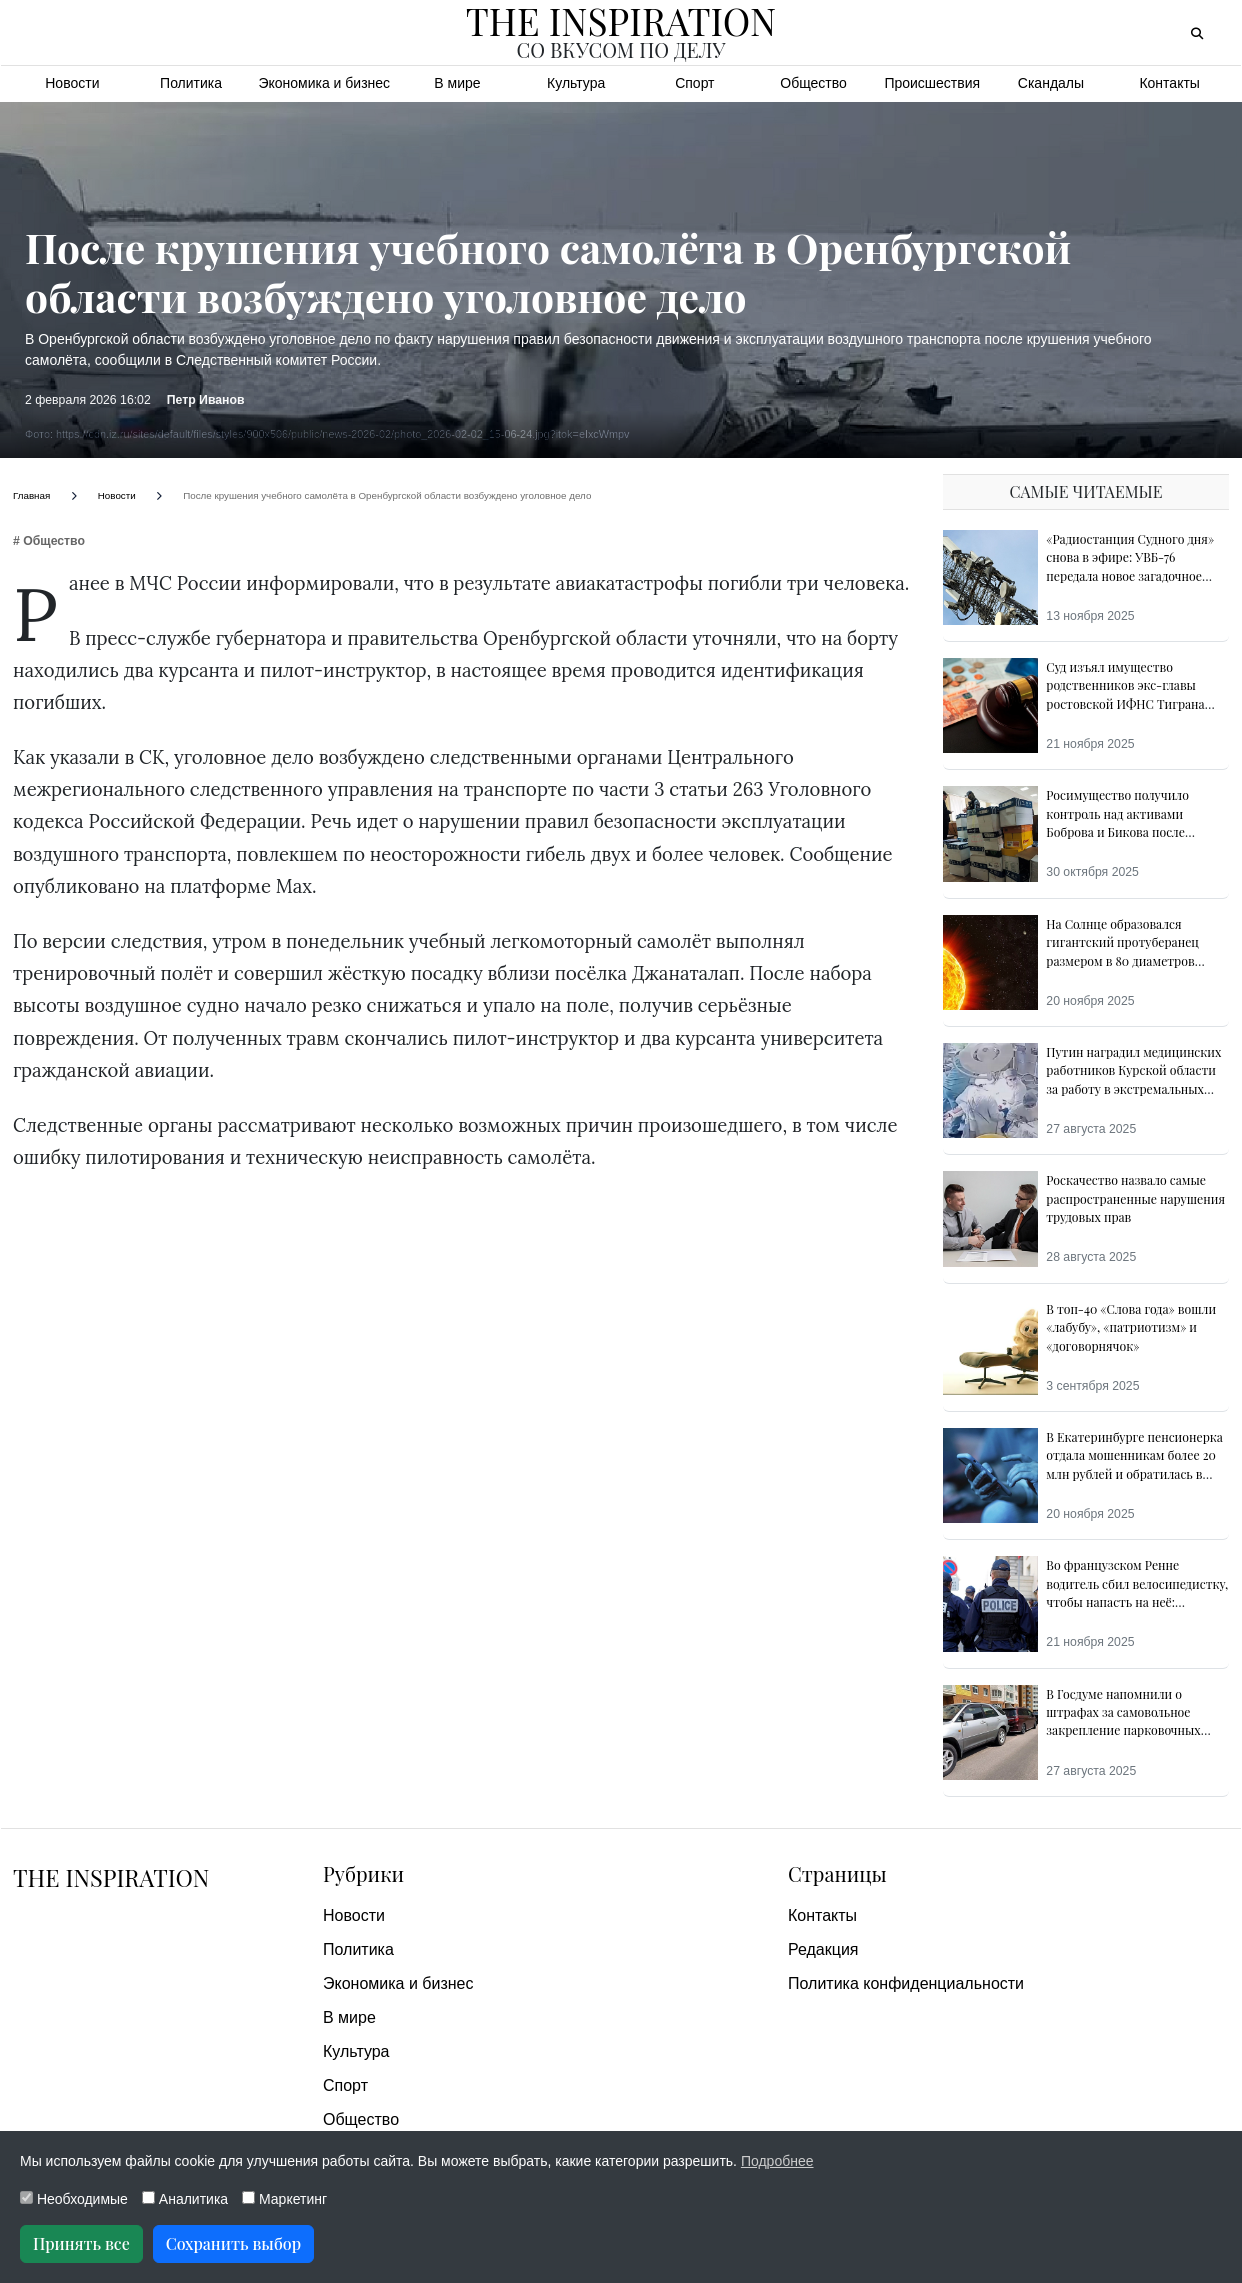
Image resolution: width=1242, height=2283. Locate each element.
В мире (457, 83)
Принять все (81, 2243)
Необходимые (74, 2199)
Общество (813, 83)
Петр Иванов (206, 400)
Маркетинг (284, 2199)
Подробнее (777, 2161)
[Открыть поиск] (1196, 33)
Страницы (837, 1873)
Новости (72, 83)
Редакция (823, 1949)
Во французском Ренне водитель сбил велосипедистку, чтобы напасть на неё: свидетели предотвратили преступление (1137, 1602)
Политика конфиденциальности (906, 1983)
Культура (576, 83)
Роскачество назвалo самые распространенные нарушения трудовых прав (1135, 1198)
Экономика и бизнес (324, 83)
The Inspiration (113, 1877)
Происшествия (932, 83)
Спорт (694, 83)
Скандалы (1051, 83)
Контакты (1169, 83)
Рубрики (363, 1873)
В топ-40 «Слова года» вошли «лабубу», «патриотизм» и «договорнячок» (1131, 1327)
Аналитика (185, 2199)
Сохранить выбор (233, 2243)
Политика (191, 83)
